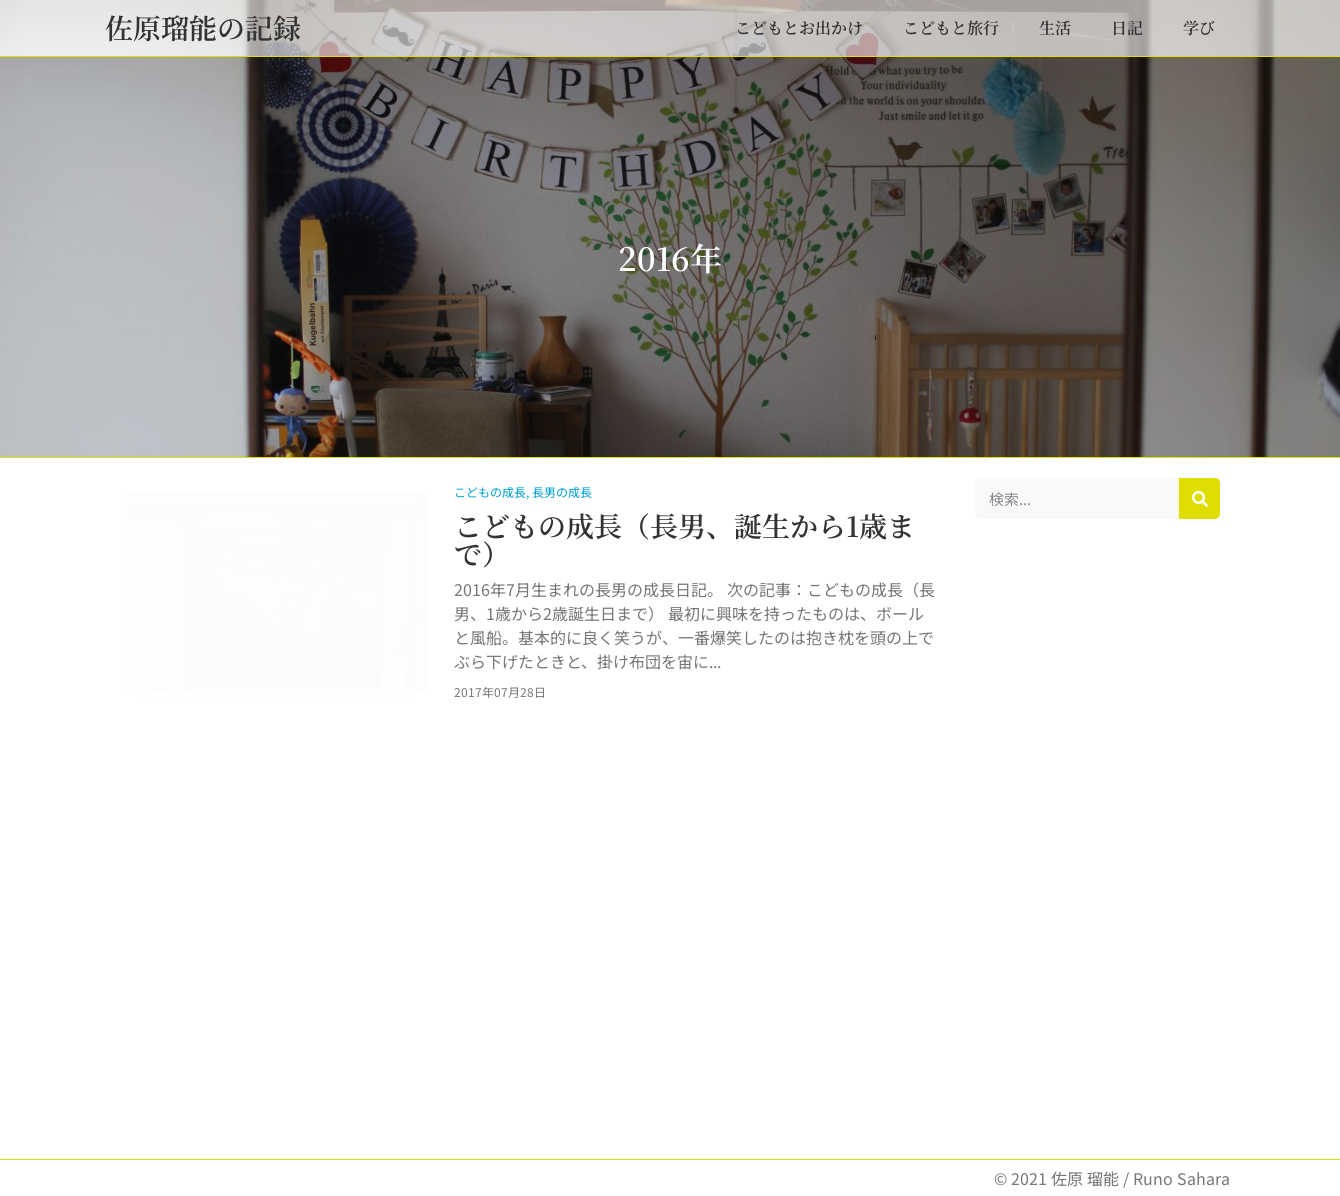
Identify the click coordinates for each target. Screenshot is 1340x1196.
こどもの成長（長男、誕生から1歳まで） (684, 539)
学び (1199, 27)
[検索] (1199, 498)
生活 (1055, 27)
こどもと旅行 (951, 27)
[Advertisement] (1097, 839)
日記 (1127, 27)
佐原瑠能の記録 (203, 27)
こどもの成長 (490, 491)
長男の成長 (562, 491)
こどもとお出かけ (799, 27)
